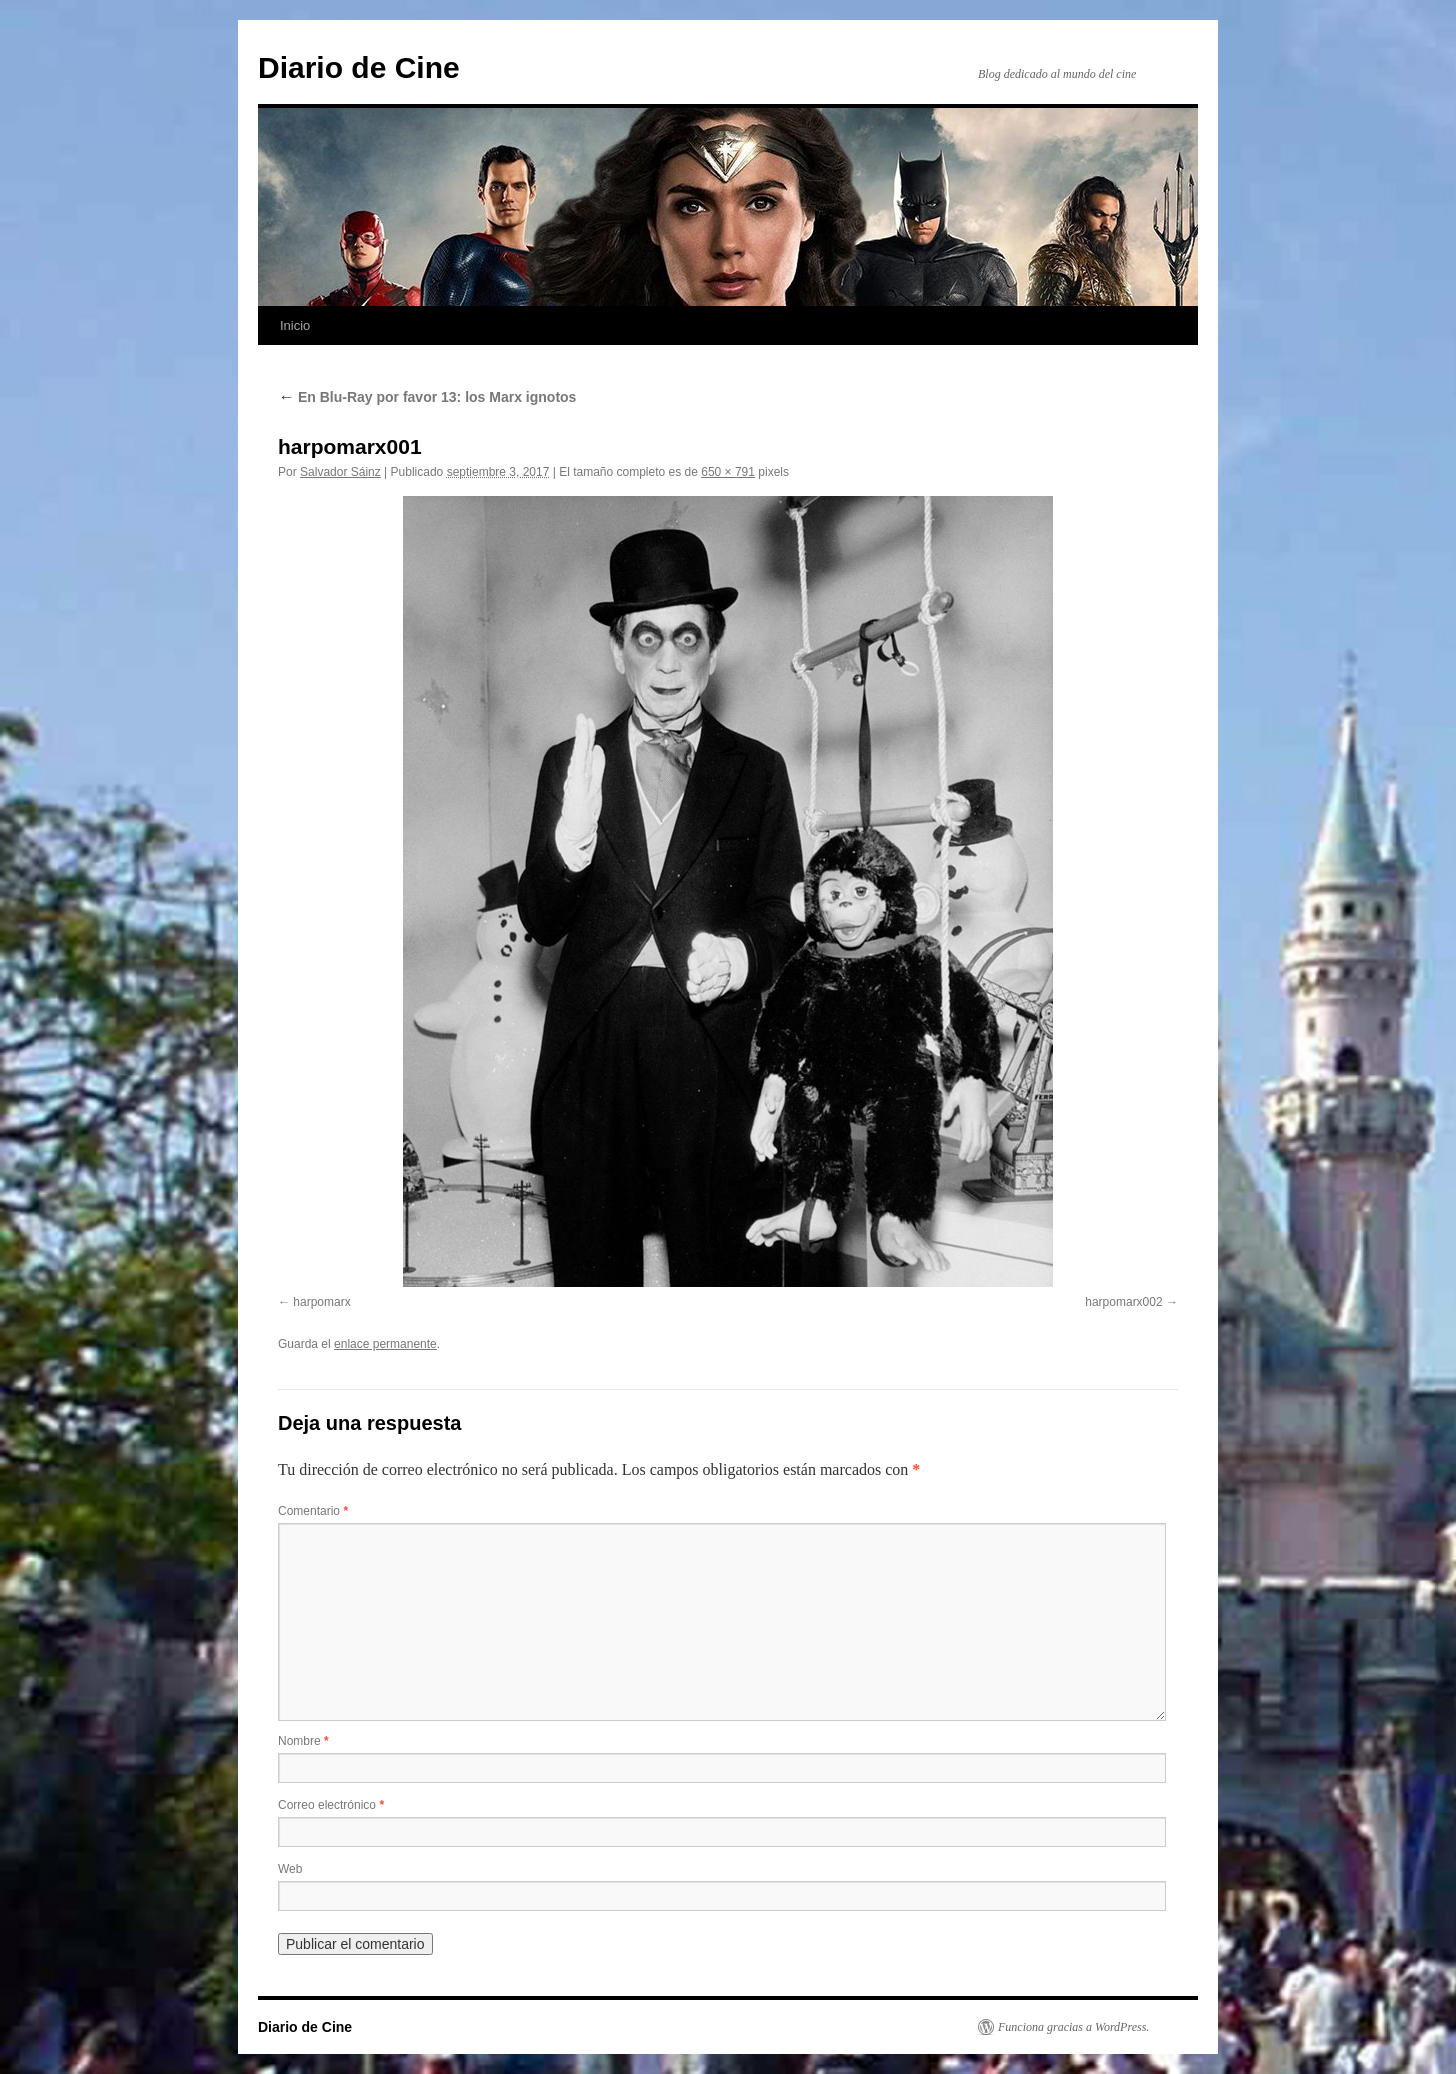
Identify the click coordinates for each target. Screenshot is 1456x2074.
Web (290, 1869)
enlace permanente (385, 1344)
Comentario (313, 1511)
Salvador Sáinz (340, 472)
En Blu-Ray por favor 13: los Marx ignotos (427, 397)
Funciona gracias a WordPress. (1073, 2027)
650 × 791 (728, 472)
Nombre (303, 1741)
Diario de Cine (359, 67)
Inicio (295, 325)
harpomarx (321, 1302)
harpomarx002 (1123, 1302)
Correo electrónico (331, 1805)
